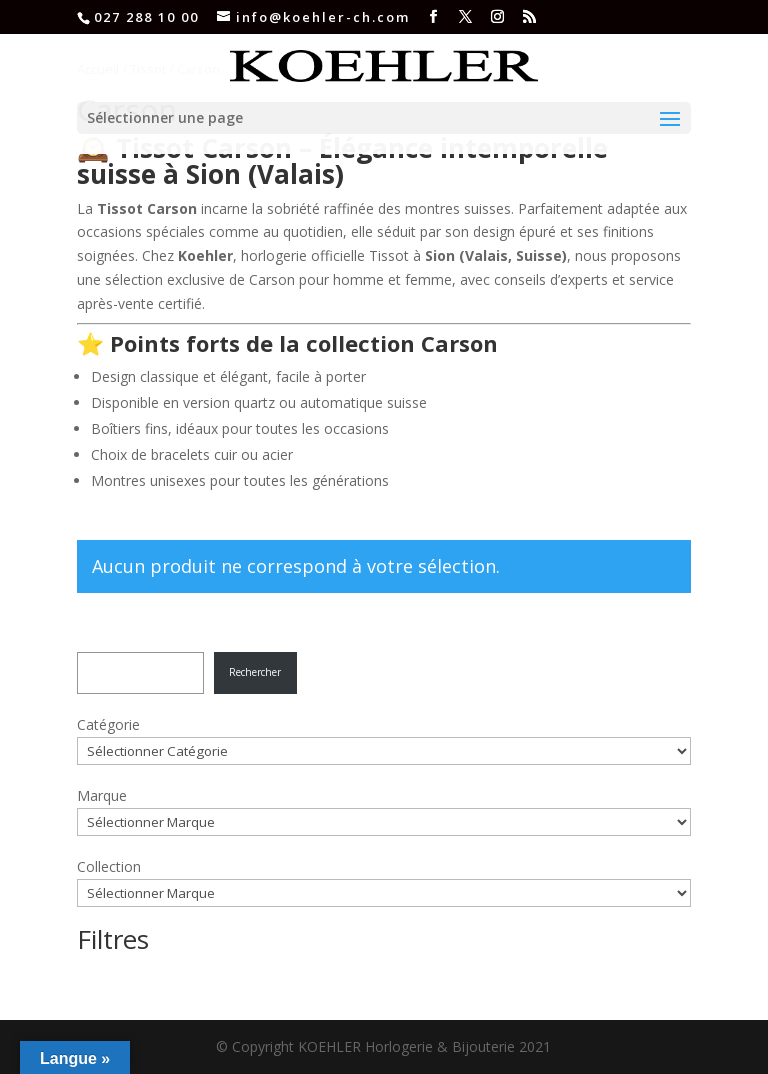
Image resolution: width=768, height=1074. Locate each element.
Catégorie (108, 724)
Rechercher (255, 672)
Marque (102, 795)
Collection (109, 866)
